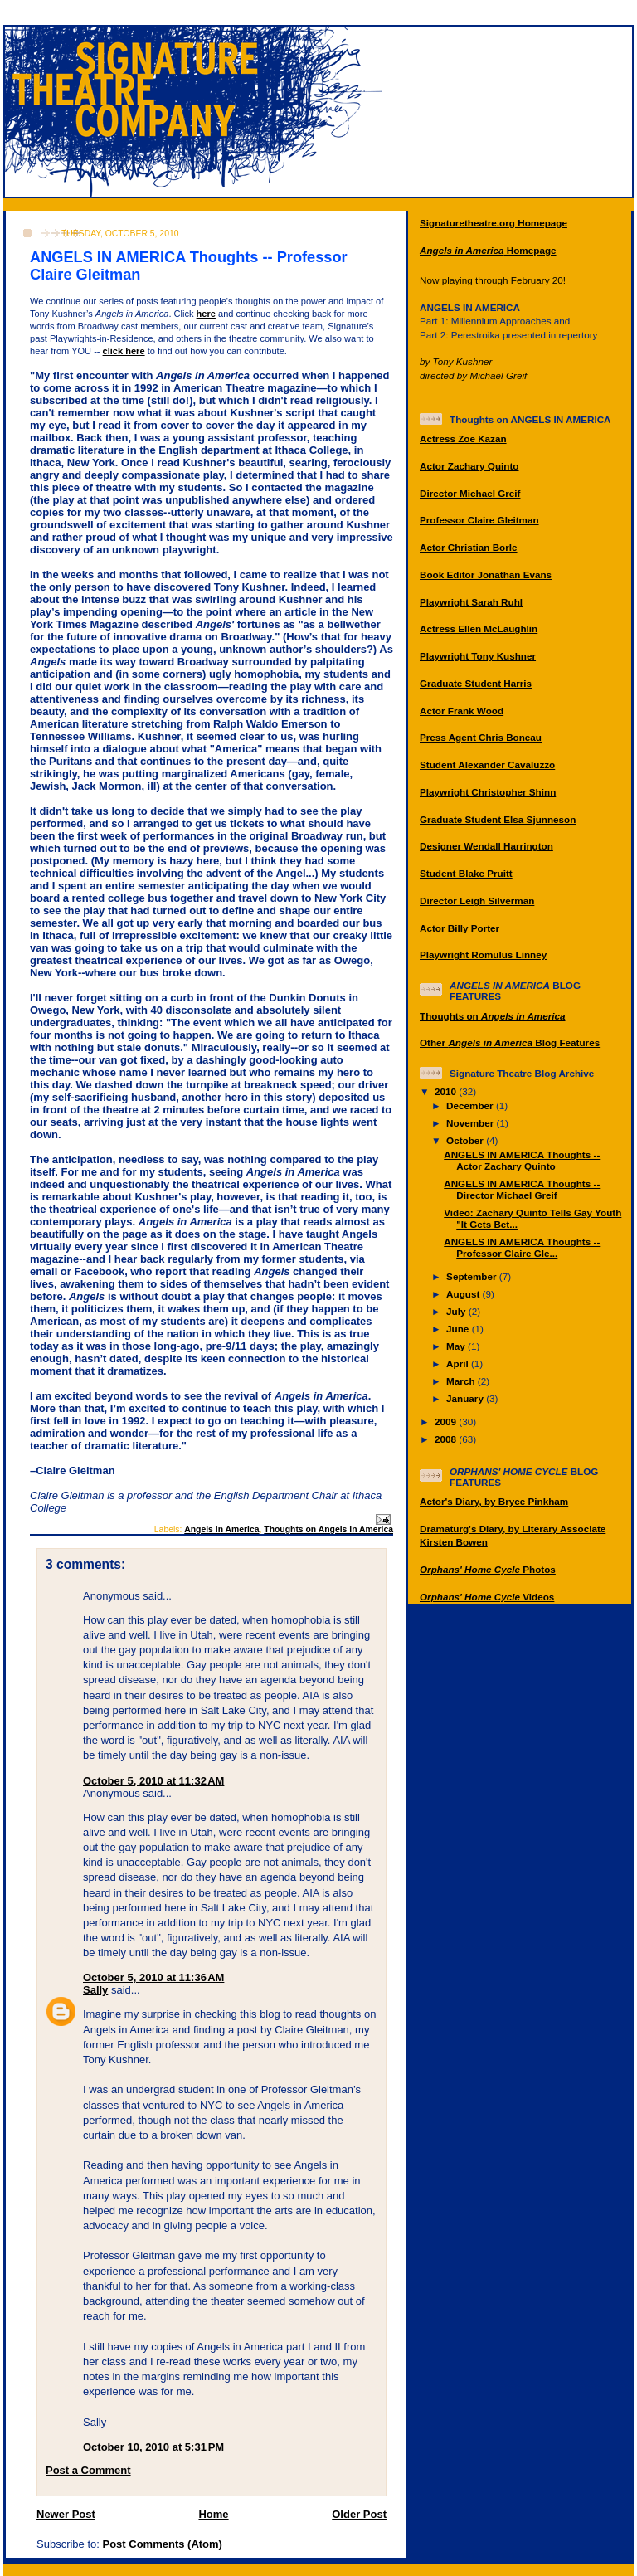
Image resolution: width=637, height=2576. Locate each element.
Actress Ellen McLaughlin (478, 628)
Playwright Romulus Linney (483, 954)
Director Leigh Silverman (477, 900)
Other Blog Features (510, 1042)
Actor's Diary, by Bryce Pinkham (494, 1501)
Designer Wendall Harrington (486, 845)
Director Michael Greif (470, 493)
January (466, 1398)
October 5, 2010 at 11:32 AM (153, 1781)
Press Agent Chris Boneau (481, 737)
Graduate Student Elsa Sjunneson (498, 819)
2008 (447, 1439)
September (472, 1276)
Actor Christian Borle (469, 547)
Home (213, 2514)
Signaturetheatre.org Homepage (493, 222)
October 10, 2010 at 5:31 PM (153, 2447)
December (471, 1105)
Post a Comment (88, 2470)
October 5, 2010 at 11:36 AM (153, 1977)
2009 (447, 1421)
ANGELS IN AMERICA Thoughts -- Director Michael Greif (522, 1189)
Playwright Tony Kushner (478, 655)
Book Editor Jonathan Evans (486, 574)
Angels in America (221, 1529)
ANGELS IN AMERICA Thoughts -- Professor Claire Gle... (522, 1247)
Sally (95, 1990)
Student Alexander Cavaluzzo (487, 764)
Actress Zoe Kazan (463, 438)
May (457, 1346)
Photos (488, 1569)
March (462, 1381)
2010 (447, 1091)
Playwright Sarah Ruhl (471, 602)
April (458, 1363)
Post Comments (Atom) (162, 2544)
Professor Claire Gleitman (479, 519)
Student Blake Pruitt (466, 873)
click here (124, 351)
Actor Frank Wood (461, 710)
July (457, 1311)
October (466, 1140)
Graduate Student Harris (476, 683)
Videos (487, 1596)
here (206, 314)
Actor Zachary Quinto (469, 465)
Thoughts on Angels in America (328, 1529)
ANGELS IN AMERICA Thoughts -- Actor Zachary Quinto (522, 1160)
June (459, 1328)
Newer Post (65, 2514)
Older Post (359, 2514)
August (464, 1293)
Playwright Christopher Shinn (488, 791)
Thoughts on (493, 1015)
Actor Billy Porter (459, 928)
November (471, 1123)
